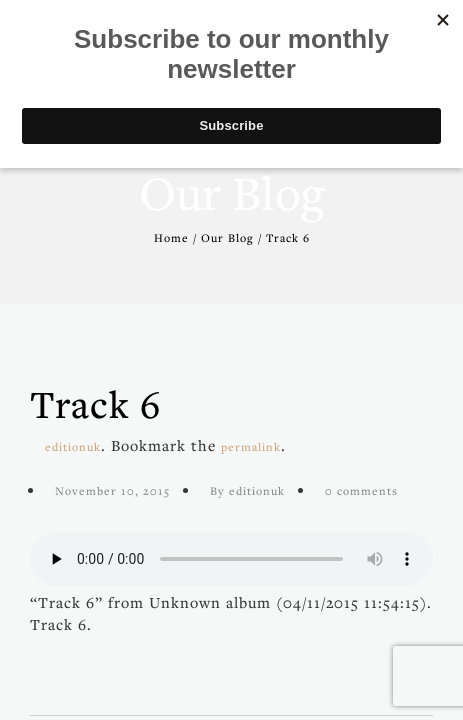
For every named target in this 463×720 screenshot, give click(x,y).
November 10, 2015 (112, 490)
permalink (251, 446)
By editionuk (247, 490)
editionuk (73, 446)
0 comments (361, 490)
